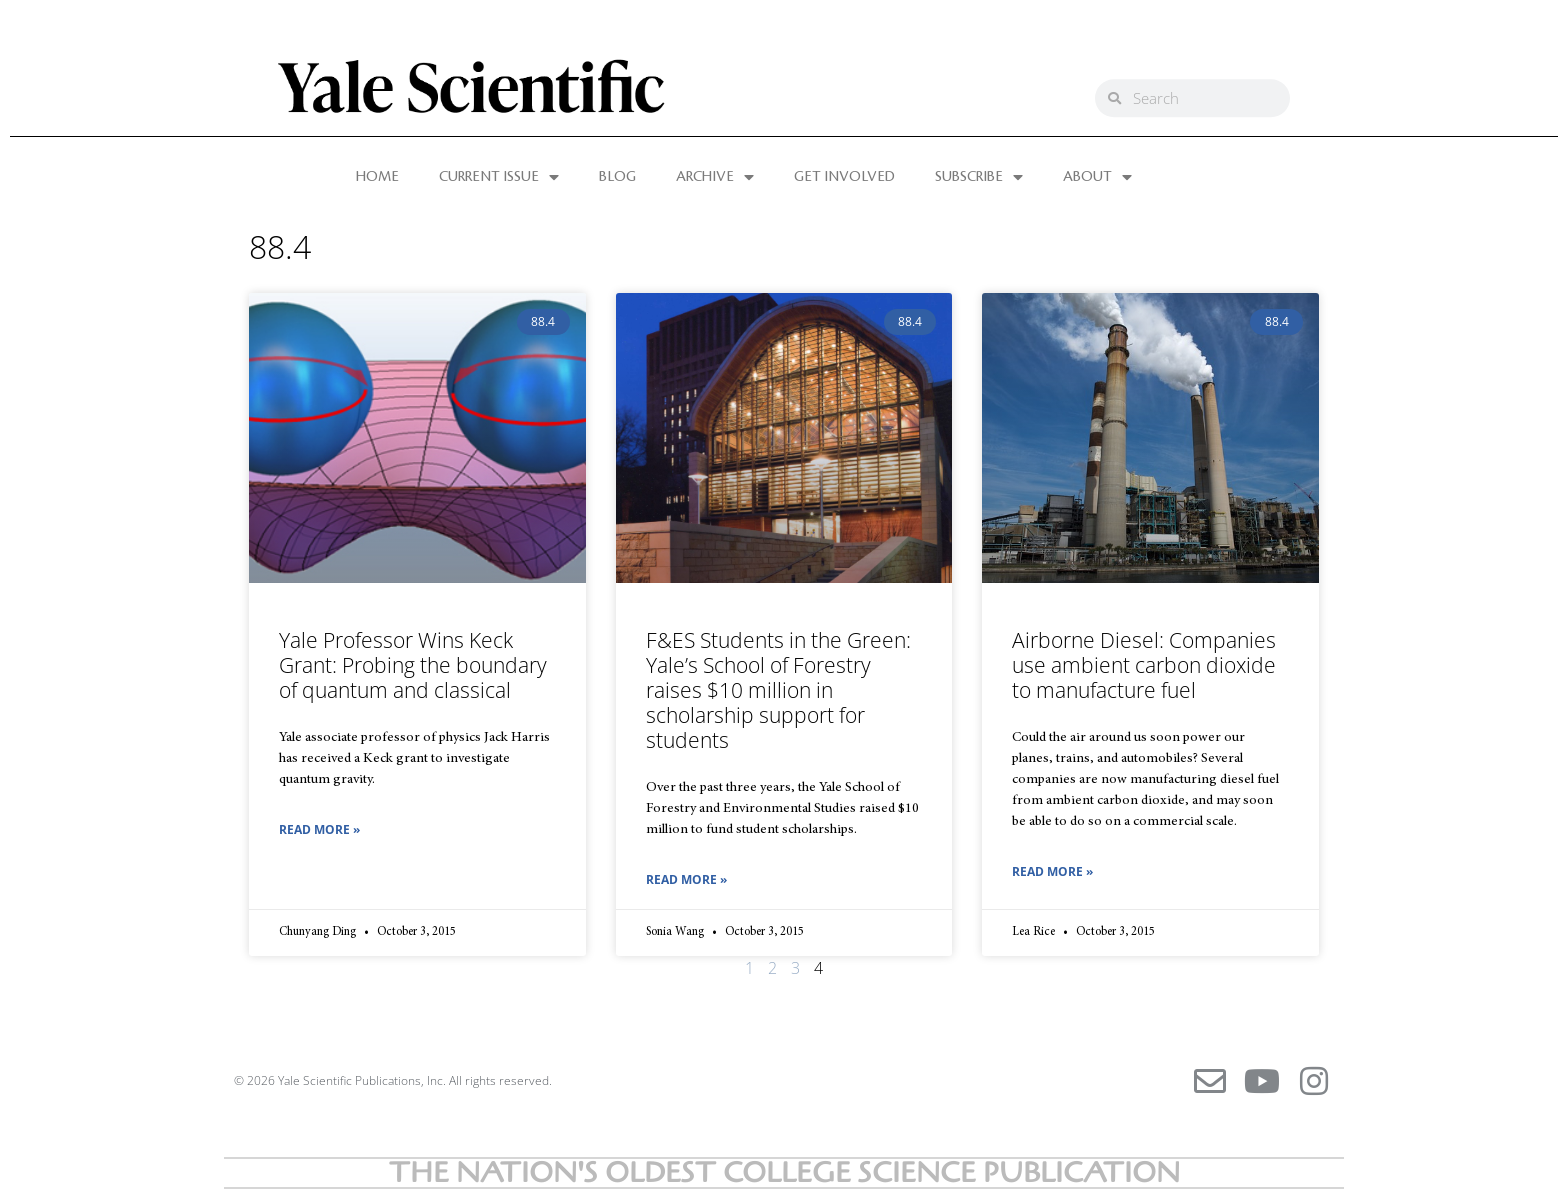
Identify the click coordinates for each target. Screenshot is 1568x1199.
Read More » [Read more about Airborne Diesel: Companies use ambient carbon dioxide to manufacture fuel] (1052, 871)
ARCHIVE (715, 177)
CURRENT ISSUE (499, 177)
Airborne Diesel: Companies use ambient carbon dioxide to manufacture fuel (1144, 665)
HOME (377, 177)
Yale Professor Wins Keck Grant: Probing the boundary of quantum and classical (413, 665)
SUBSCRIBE (979, 177)
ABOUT (1097, 177)
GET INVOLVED (844, 177)
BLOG (617, 177)
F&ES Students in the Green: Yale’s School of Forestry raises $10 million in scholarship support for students (778, 690)
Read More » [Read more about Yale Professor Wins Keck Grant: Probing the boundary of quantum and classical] (319, 829)
